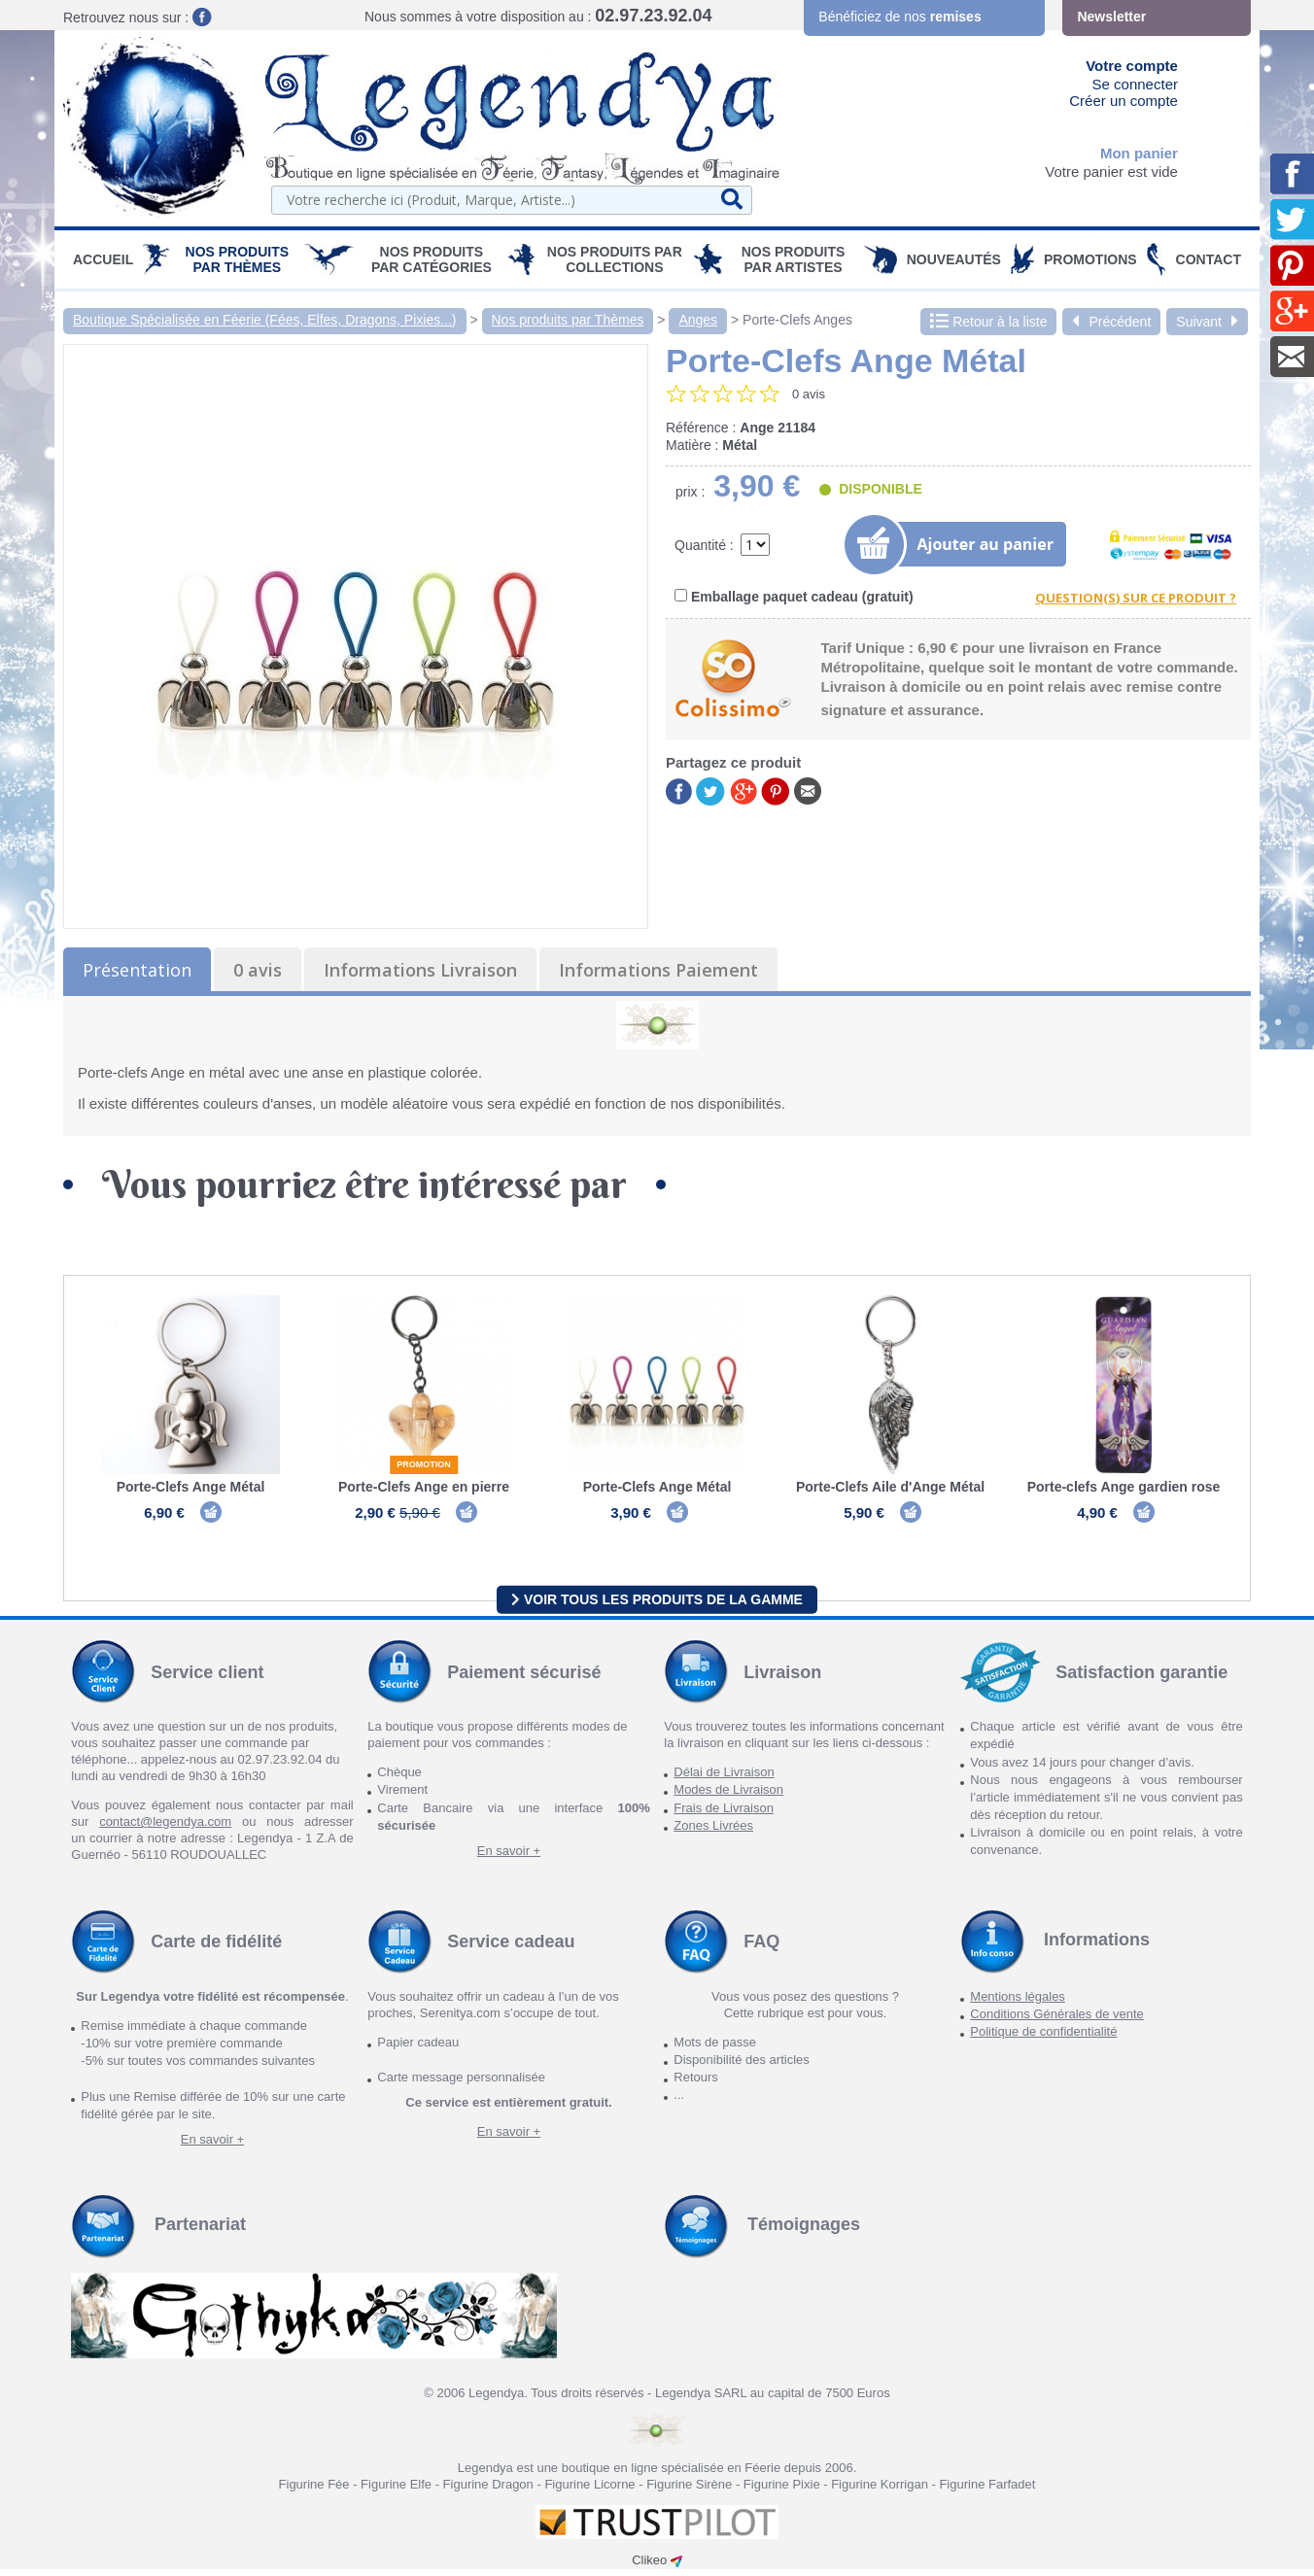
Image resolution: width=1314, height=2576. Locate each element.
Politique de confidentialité (1043, 2038)
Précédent (1111, 321)
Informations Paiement (658, 969)
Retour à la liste (988, 321)
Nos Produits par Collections (614, 259)
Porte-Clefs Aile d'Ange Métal (890, 1486)
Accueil (103, 259)
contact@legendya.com (165, 1828)
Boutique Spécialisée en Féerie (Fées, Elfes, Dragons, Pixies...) (265, 319)
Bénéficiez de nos (899, 16)
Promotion (424, 1464)
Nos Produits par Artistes (794, 259)
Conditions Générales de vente (1057, 2020)
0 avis (257, 969)
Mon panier (1139, 153)
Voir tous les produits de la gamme (657, 1605)
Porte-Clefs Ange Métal (191, 1486)
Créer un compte (1123, 100)
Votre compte (1132, 65)
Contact (1208, 259)
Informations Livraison (420, 969)
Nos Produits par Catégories (431, 259)
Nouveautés (954, 259)
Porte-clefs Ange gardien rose (1124, 1486)
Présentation (137, 969)
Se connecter (1135, 84)
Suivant (1207, 321)
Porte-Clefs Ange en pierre (423, 1486)
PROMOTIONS (1090, 259)
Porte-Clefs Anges (797, 319)
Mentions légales (1017, 2003)
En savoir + (508, 1857)
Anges (697, 319)
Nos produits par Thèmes (238, 259)
